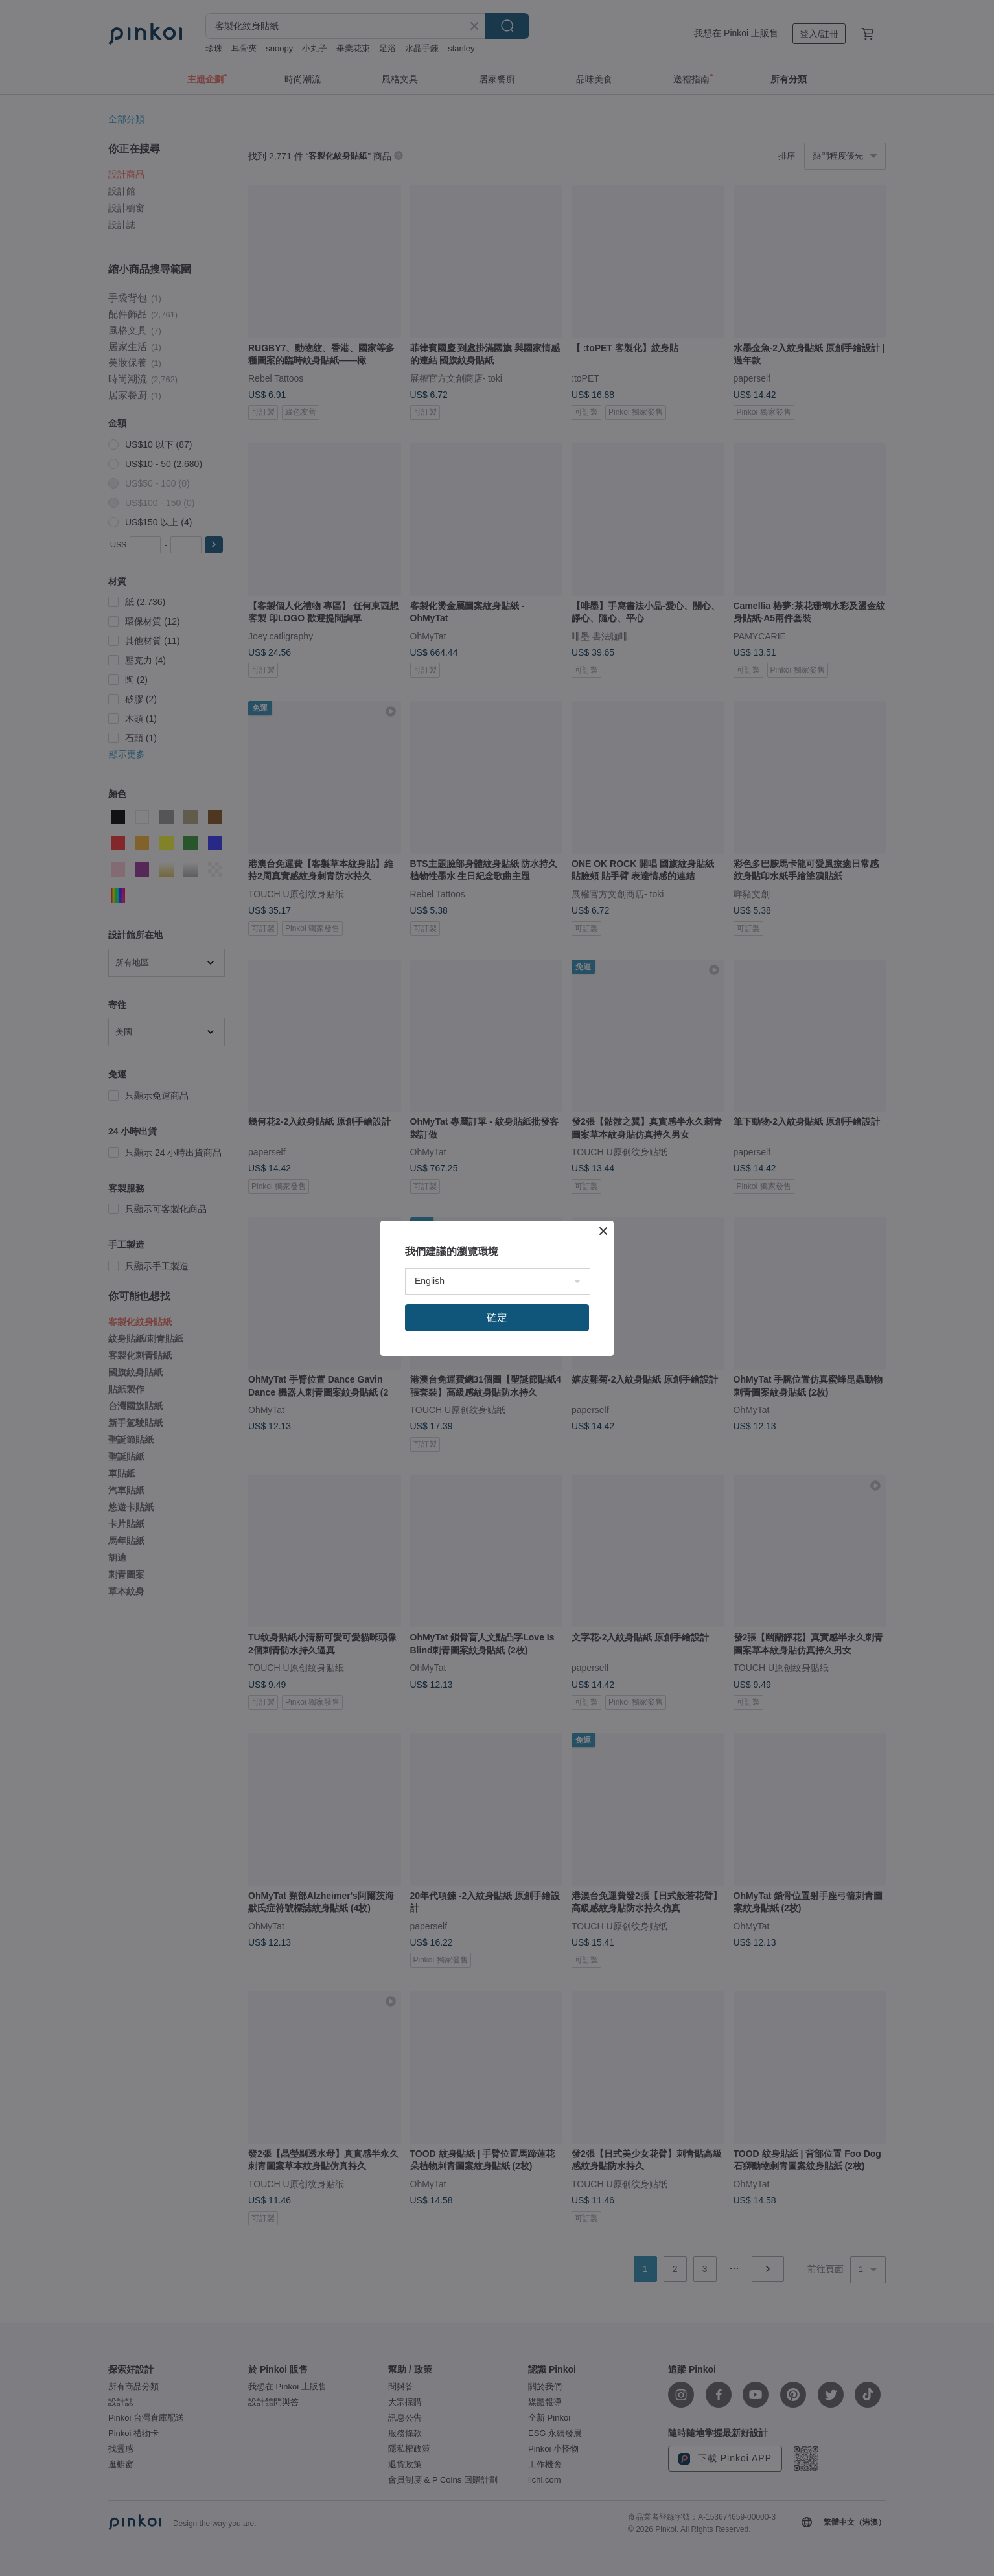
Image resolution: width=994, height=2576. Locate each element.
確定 (497, 1317)
